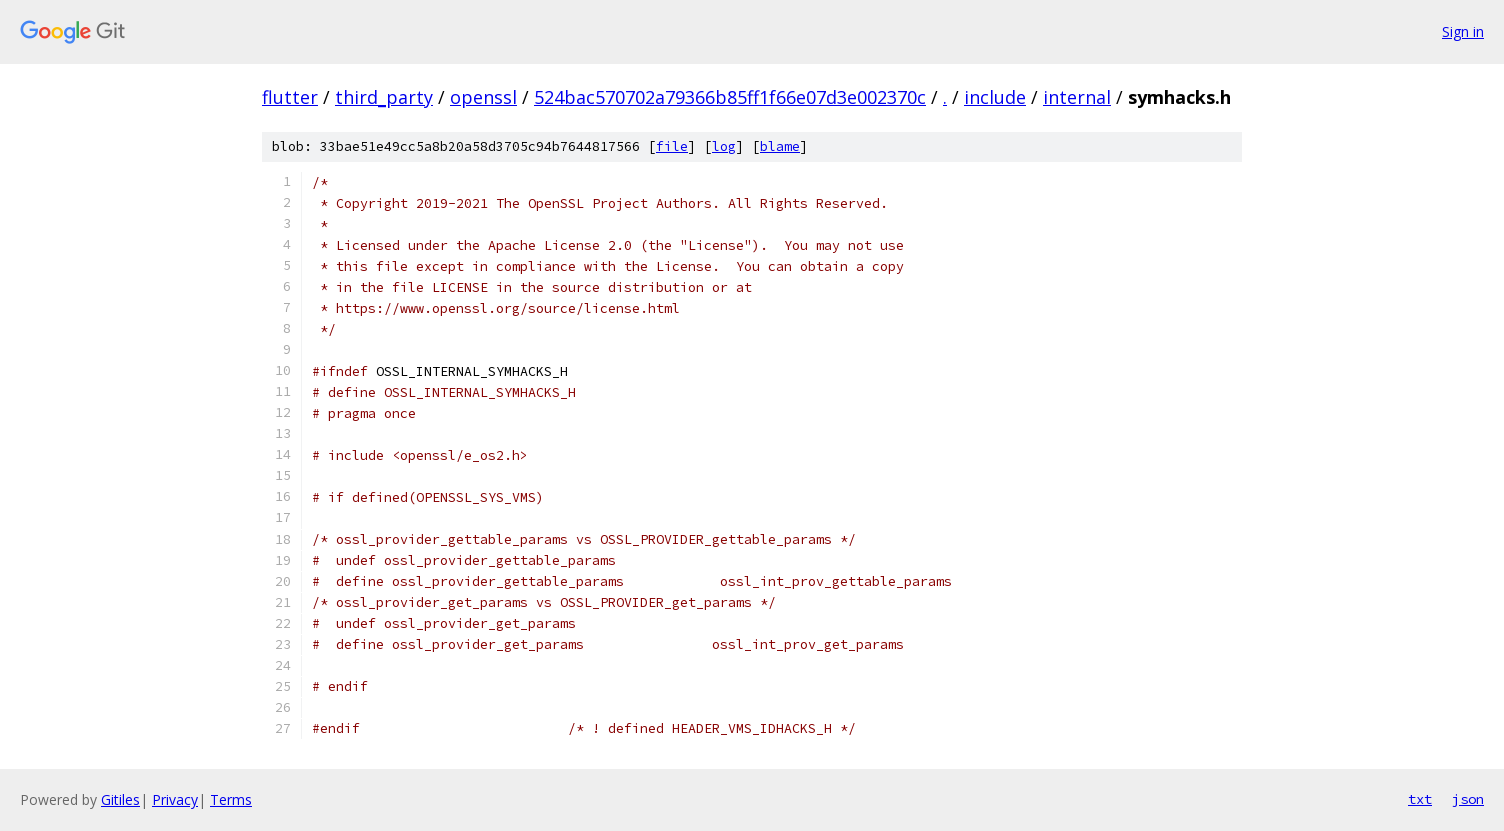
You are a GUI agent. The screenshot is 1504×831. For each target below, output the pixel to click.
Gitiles (120, 799)
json (1468, 799)
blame (780, 146)
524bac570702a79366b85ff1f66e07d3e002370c (730, 97)
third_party (384, 97)
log (724, 146)
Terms (231, 799)
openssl (483, 97)
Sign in (1463, 31)
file (672, 146)
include (995, 97)
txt (1420, 799)
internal (1077, 97)
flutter (290, 97)
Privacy (175, 799)
